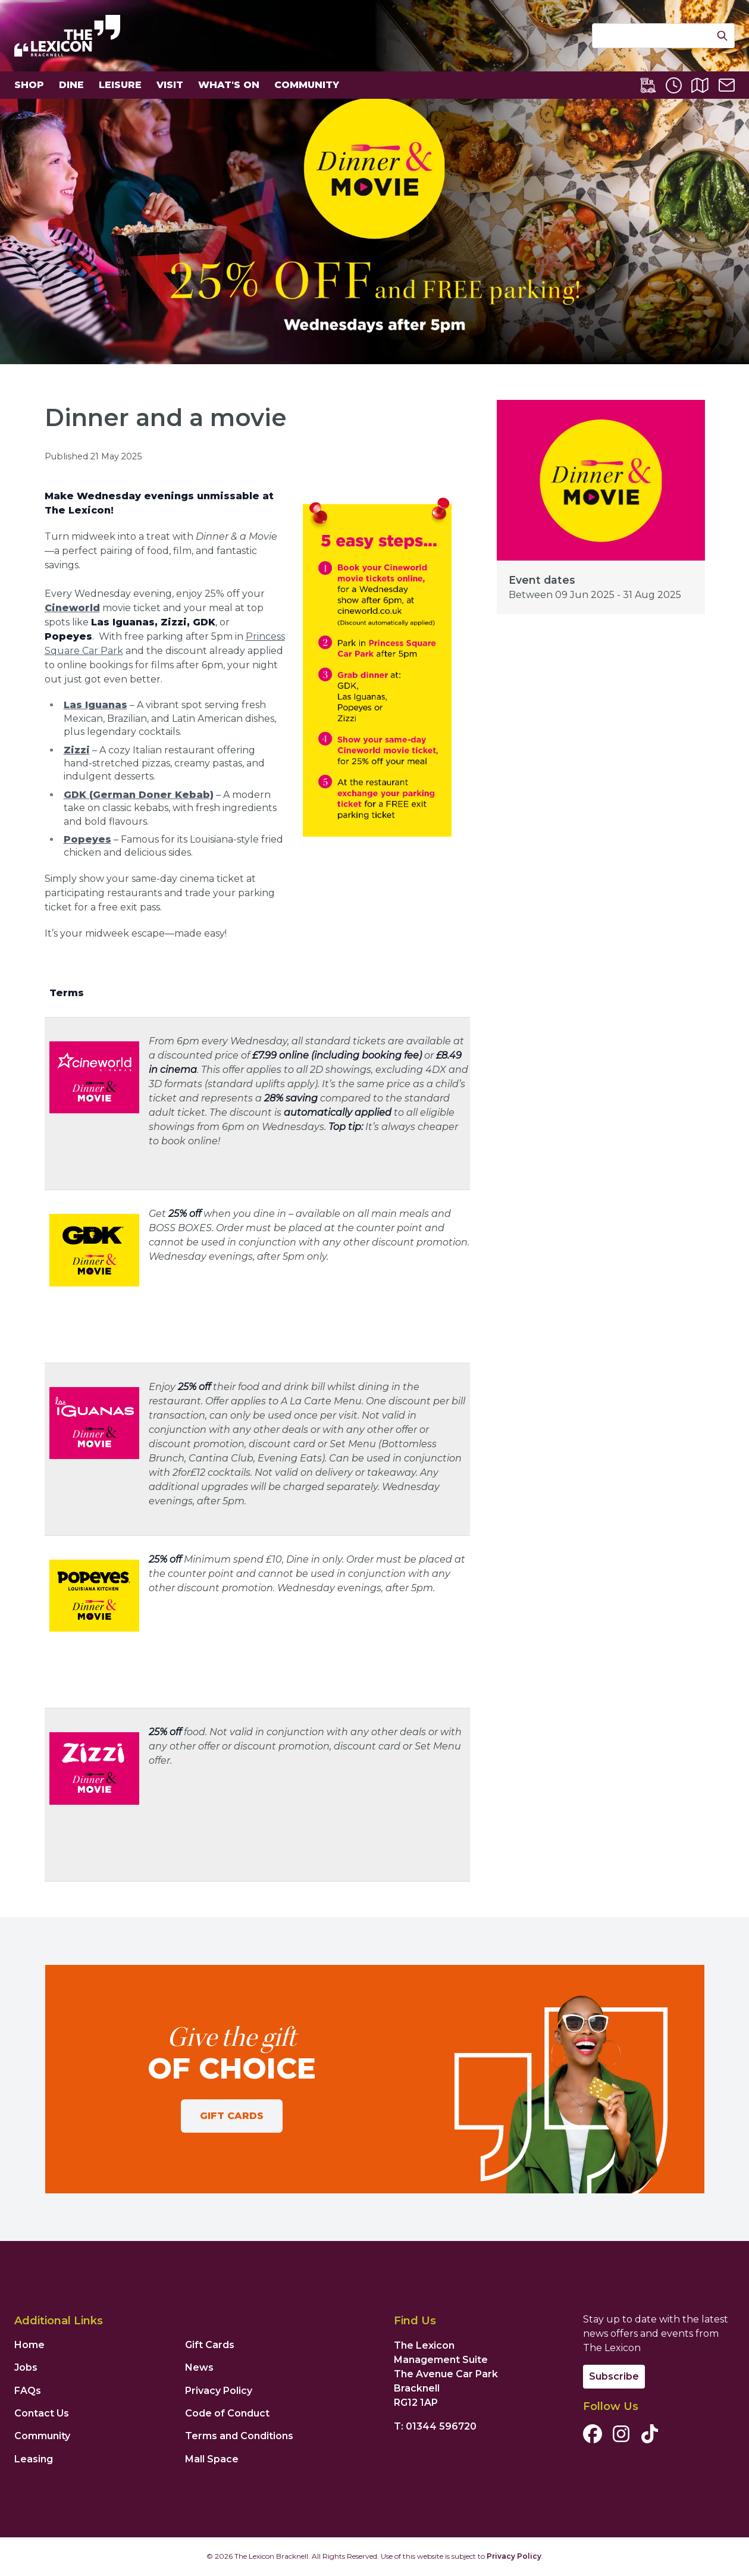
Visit (169, 84)
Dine (71, 84)
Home (29, 2344)
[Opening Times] (674, 85)
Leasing (33, 2459)
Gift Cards (232, 2115)
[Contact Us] (727, 85)
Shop (29, 84)
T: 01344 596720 (435, 2426)
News (199, 2367)
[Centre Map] (700, 85)
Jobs (25, 2367)
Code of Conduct (227, 2413)
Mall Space (212, 2459)
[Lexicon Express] (648, 85)
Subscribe (614, 2376)
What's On (228, 84)
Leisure (120, 84)
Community (306, 84)
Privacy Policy (218, 2390)
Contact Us (41, 2413)
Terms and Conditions (239, 2436)
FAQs (27, 2390)
